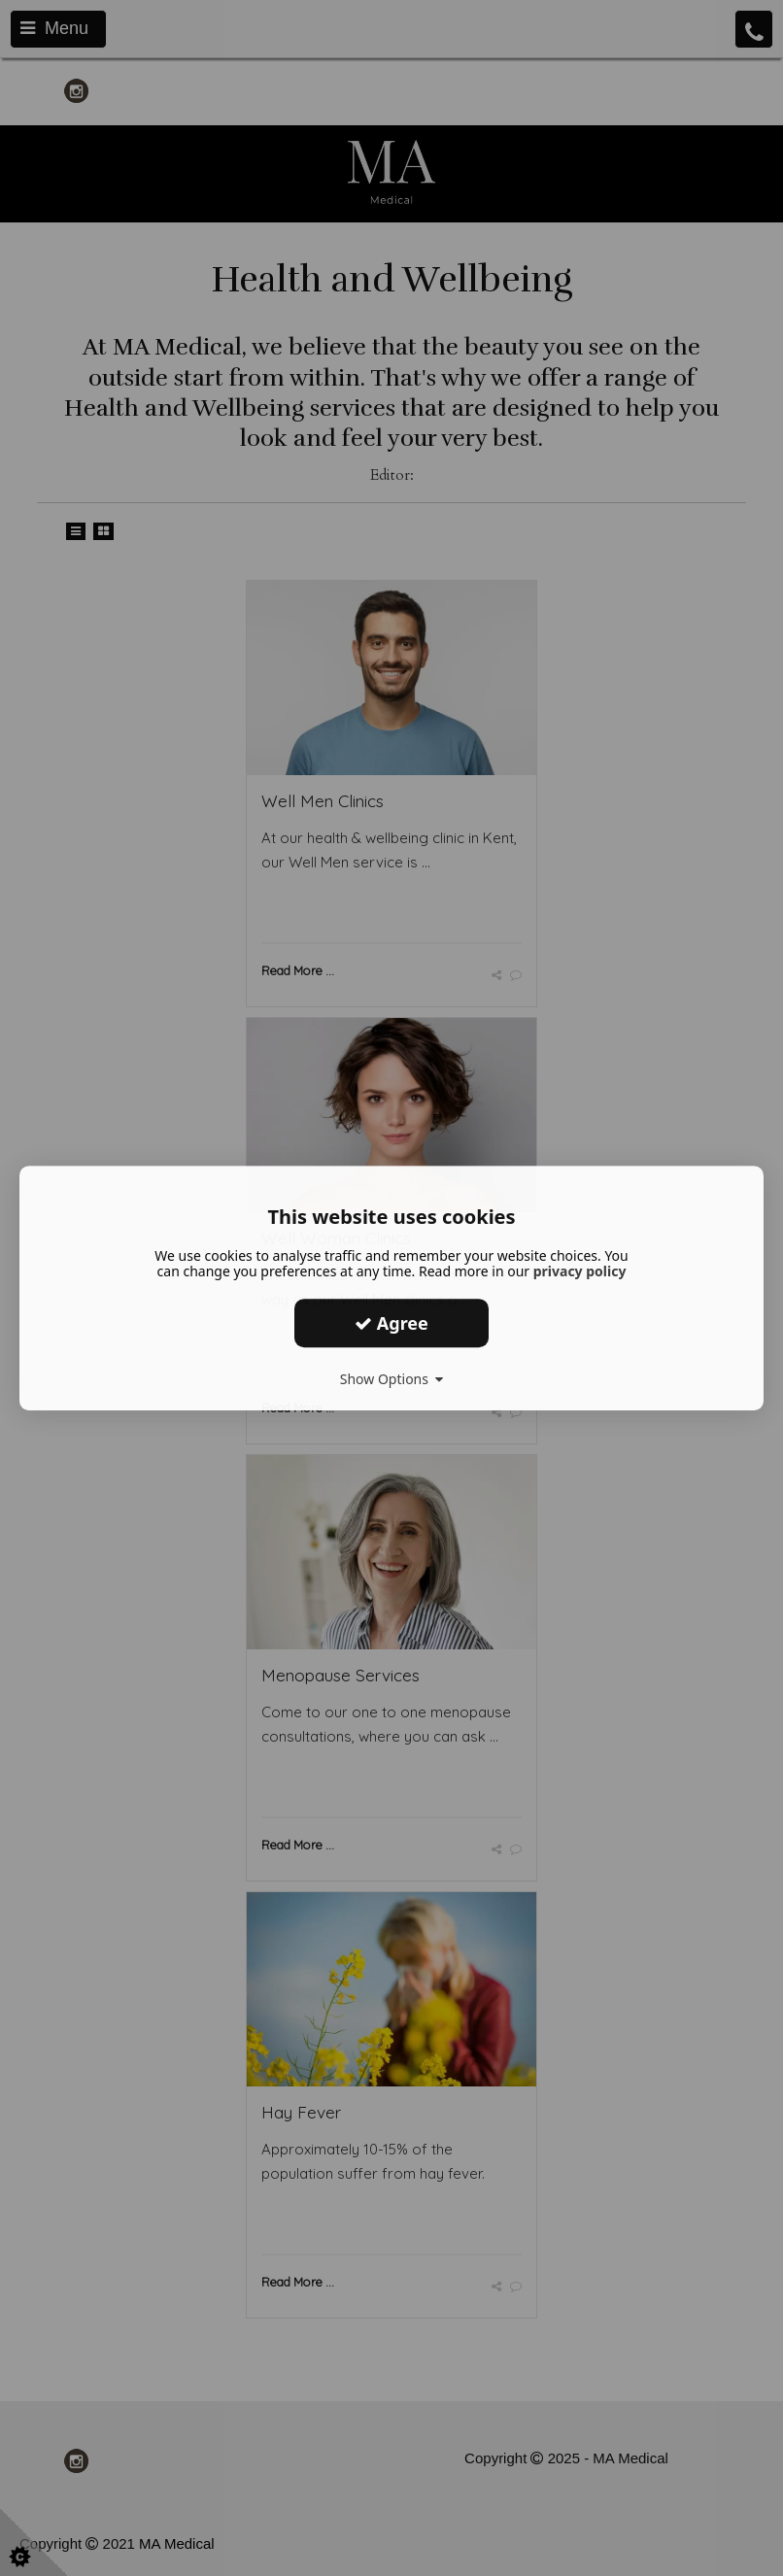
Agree (391, 1323)
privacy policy (580, 1271)
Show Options (392, 1379)
